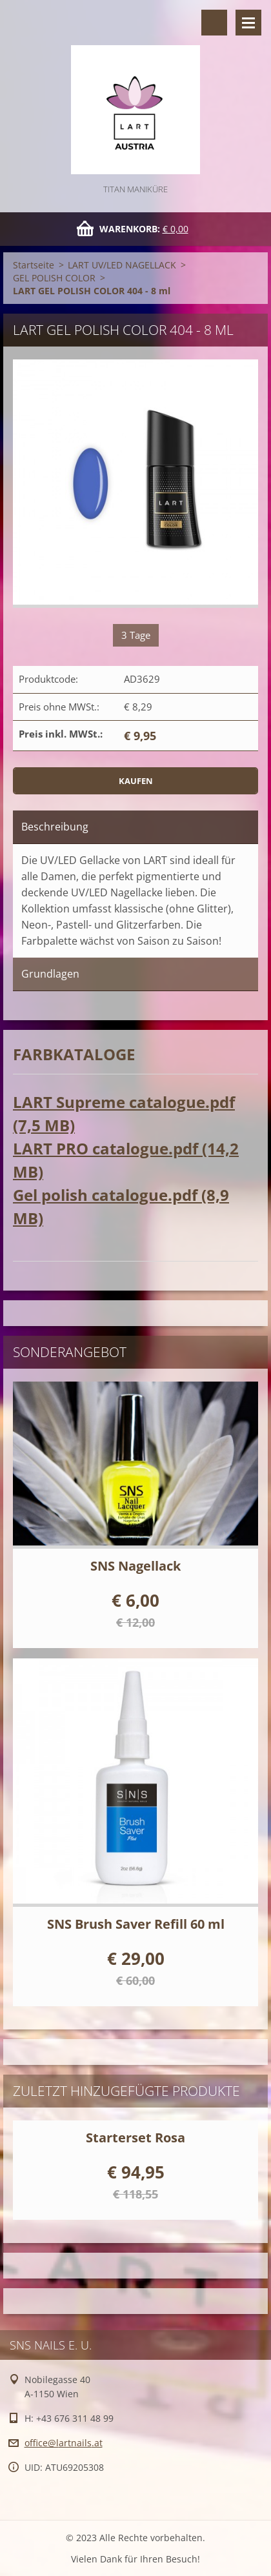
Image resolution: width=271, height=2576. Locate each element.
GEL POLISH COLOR (54, 278)
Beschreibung (54, 827)
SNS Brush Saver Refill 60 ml (136, 1924)
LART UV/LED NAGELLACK (122, 265)
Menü (248, 22)
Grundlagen (50, 974)
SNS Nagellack (135, 1566)
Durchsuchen (214, 22)
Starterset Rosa (135, 2137)
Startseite (33, 265)
